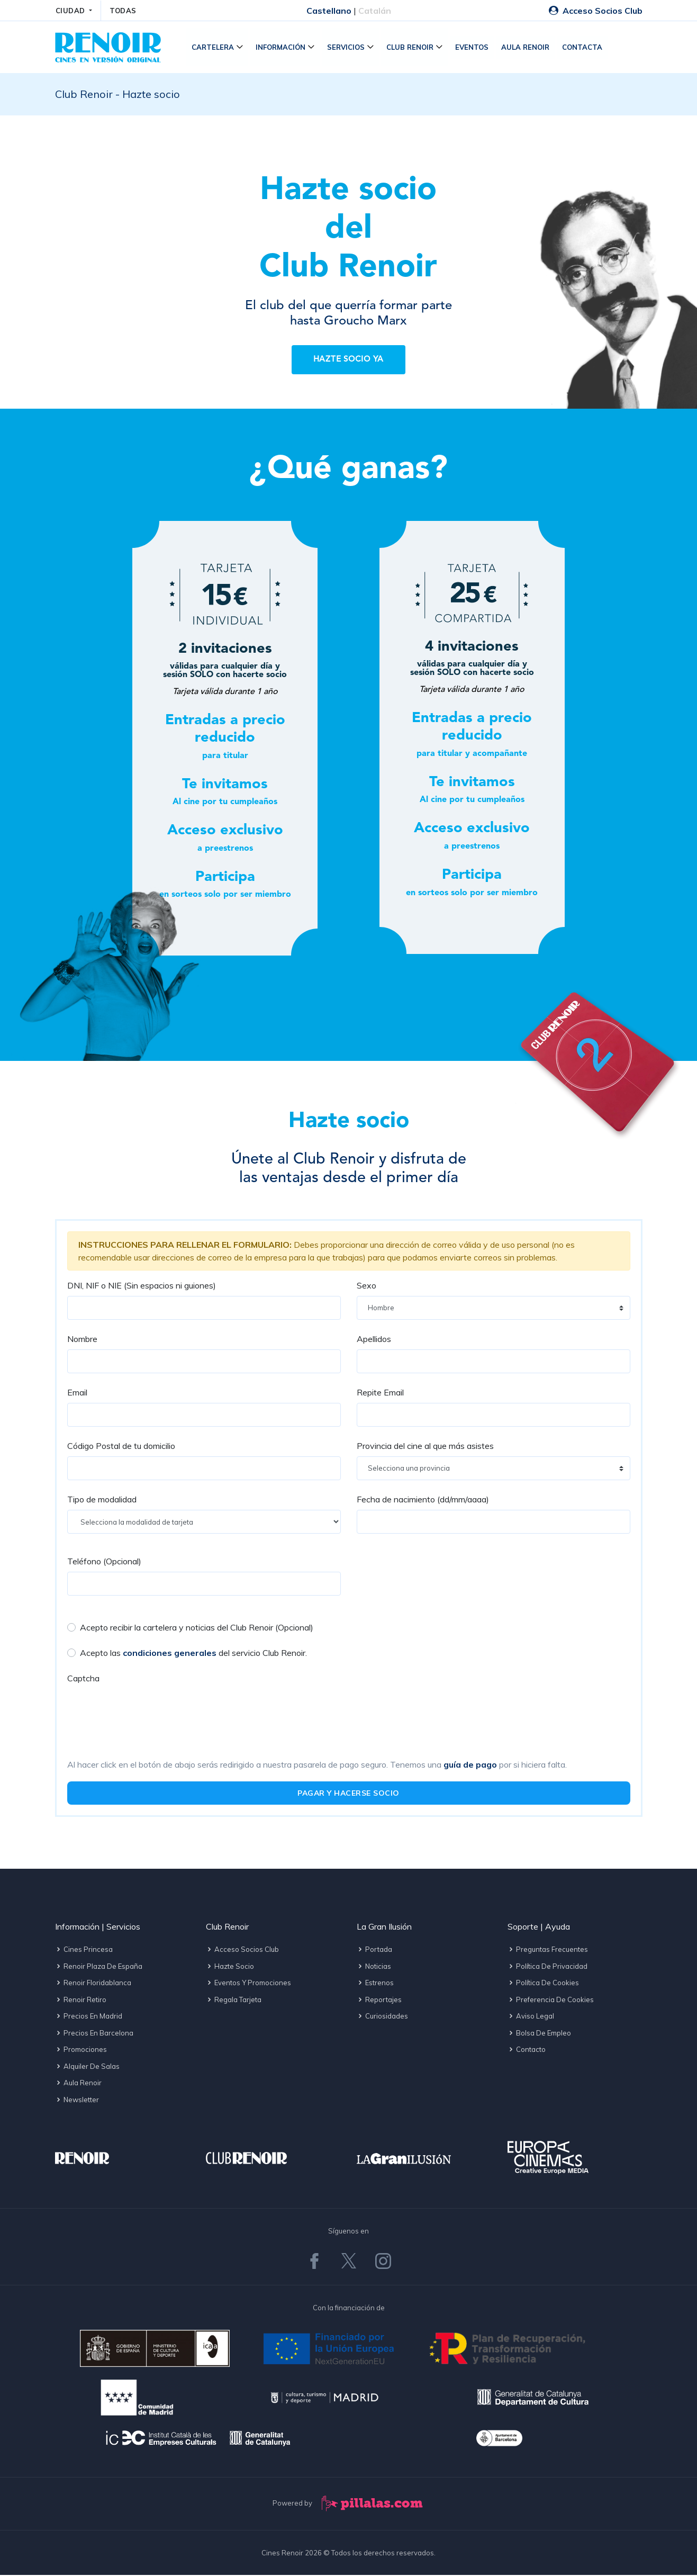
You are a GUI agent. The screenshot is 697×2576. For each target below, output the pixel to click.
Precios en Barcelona (94, 2033)
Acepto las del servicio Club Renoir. (193, 1654)
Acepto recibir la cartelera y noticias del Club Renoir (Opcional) (196, 1628)
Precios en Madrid (88, 2017)
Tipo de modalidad (102, 1500)
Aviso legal (531, 2017)
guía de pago (470, 1765)
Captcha (83, 1679)
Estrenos (375, 1983)
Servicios (347, 47)
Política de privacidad (547, 1966)
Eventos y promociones (248, 1983)
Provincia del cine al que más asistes (425, 1447)
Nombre (82, 1340)
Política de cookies (543, 1983)
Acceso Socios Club (595, 10)
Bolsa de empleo (539, 2033)
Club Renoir (411, 47)
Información (281, 47)
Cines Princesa (84, 1950)
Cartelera (214, 47)
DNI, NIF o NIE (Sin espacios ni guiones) (141, 1286)
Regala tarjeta (233, 2000)
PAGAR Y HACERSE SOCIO (348, 1793)
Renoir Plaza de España (98, 1966)
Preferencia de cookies (551, 2000)
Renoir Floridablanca (93, 1983)
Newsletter (77, 2100)
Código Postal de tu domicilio (121, 1447)
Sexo (366, 1286)
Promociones (81, 2050)
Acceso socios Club (242, 1950)
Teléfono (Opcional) (104, 1562)
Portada (374, 1950)
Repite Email (380, 1393)
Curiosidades (382, 2017)
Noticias (374, 1966)
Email (77, 1393)
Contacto (527, 2050)
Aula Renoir (526, 47)
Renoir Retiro (80, 2000)
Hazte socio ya (348, 361)
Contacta (583, 47)
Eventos (473, 47)
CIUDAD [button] (72, 10)
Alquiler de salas (87, 2066)
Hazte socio (230, 1966)
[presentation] (147, 1710)
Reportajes (379, 2000)
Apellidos (374, 1340)
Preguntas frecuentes (548, 1950)
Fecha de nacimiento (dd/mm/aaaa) (423, 1500)
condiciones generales (169, 1654)
